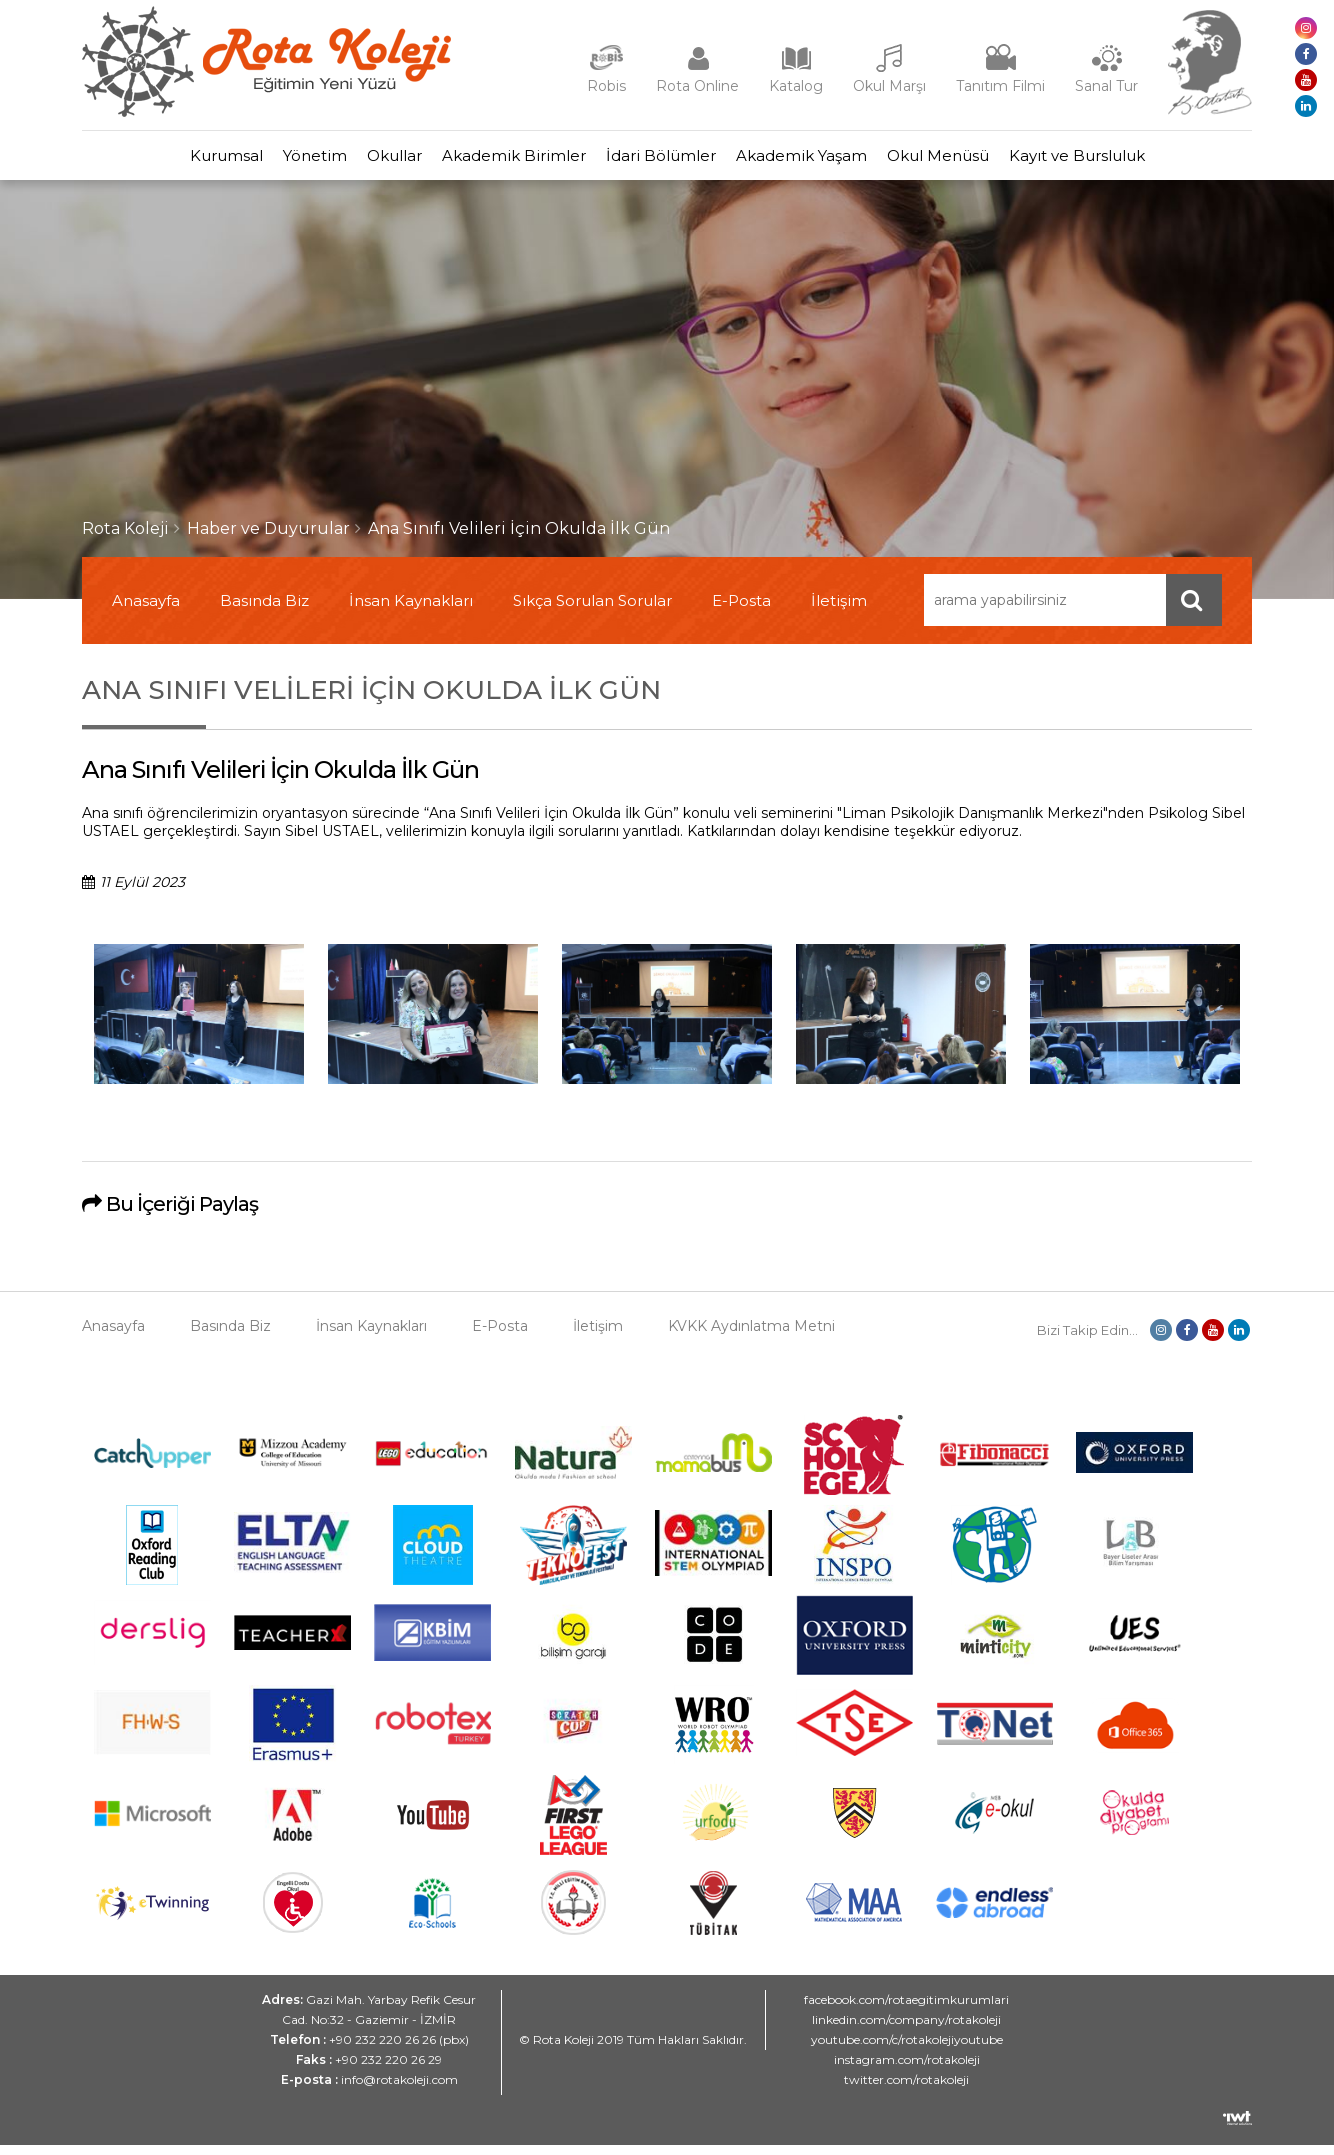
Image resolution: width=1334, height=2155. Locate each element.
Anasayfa (146, 610)
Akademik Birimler (504, 160)
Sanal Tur (1106, 86)
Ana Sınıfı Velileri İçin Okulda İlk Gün (519, 538)
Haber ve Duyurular (268, 538)
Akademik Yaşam (831, 160)
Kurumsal (156, 160)
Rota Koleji (125, 538)
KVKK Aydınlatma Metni (751, 1336)
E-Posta (741, 610)
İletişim (839, 610)
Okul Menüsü (988, 160)
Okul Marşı (889, 86)
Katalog (796, 86)
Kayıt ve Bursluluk (1147, 160)
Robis (606, 86)
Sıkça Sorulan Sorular (592, 610)
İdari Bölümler (671, 160)
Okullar (364, 160)
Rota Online (697, 86)
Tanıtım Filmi (1000, 86)
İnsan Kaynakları (411, 610)
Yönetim (265, 160)
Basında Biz (264, 610)
